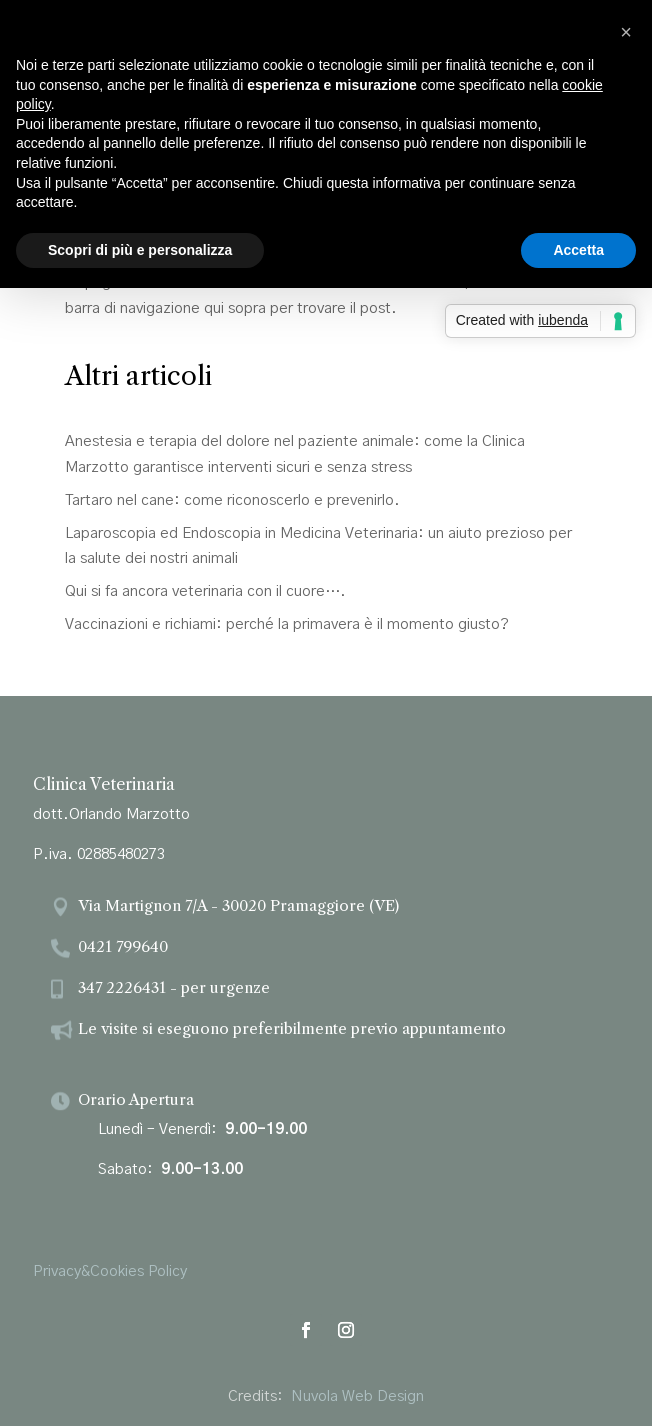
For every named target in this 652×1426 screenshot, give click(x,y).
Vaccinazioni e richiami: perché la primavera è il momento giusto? (287, 624)
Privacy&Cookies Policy (110, 1271)
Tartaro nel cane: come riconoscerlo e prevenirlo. (232, 500)
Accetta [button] (578, 250)
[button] (626, 32)
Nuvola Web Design (357, 1396)
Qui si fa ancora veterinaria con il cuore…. (205, 591)
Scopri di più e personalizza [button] (140, 250)
